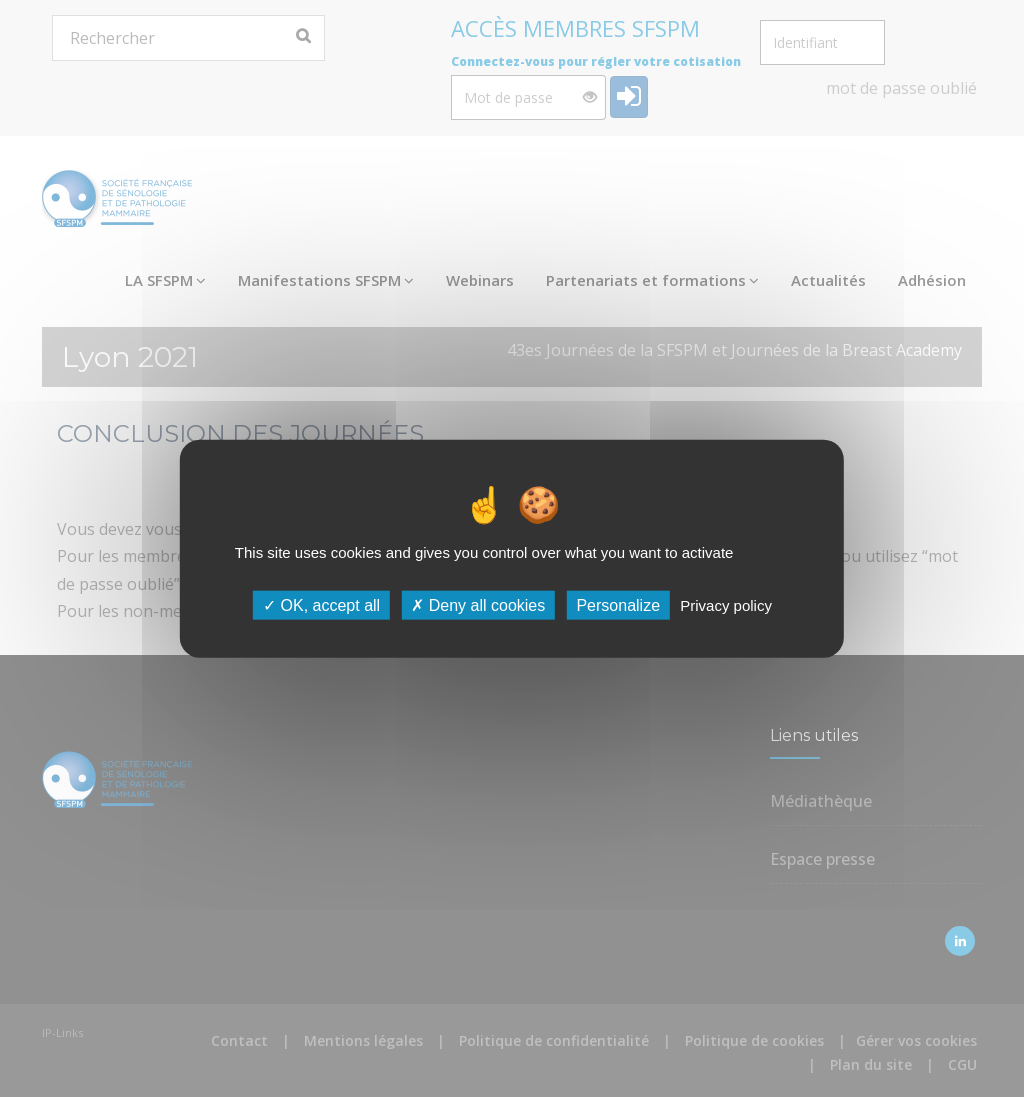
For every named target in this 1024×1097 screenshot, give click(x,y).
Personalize (618, 605)
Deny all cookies (478, 605)
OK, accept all (321, 605)
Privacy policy (726, 605)
